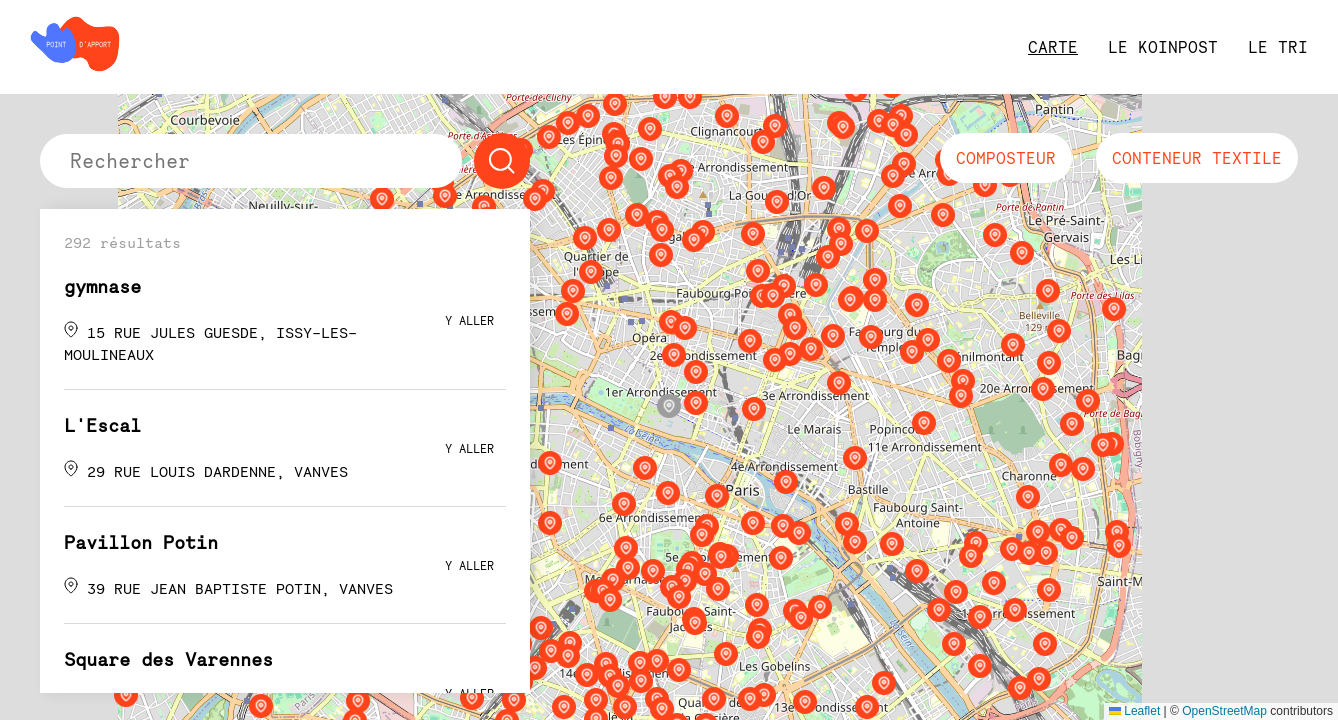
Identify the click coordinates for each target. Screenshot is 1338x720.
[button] (669, 406)
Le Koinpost (1163, 47)
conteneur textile (1197, 158)
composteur (1006, 158)
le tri (1278, 47)
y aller (469, 320)
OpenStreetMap (1224, 711)
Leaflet (1134, 711)
